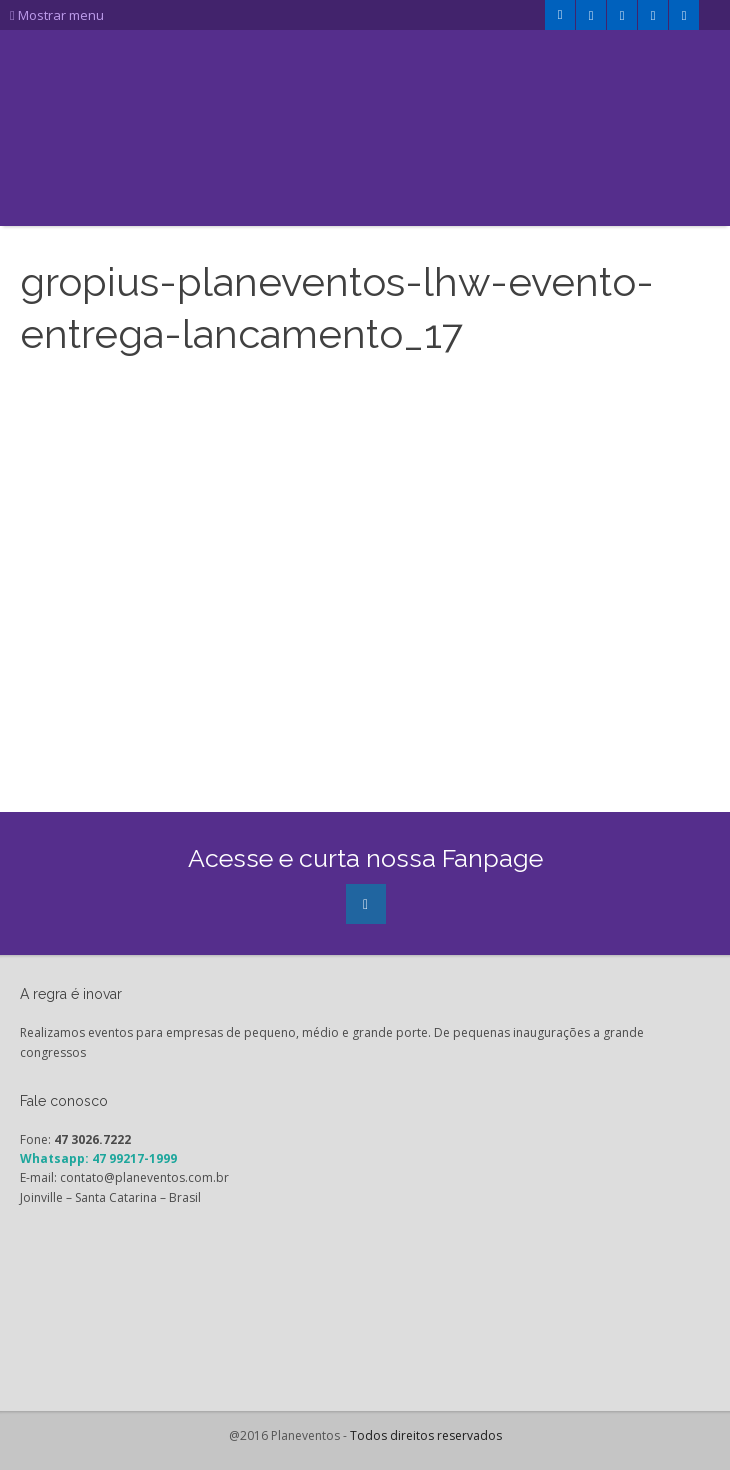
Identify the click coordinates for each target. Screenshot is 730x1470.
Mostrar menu (57, 15)
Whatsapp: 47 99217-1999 (98, 1158)
